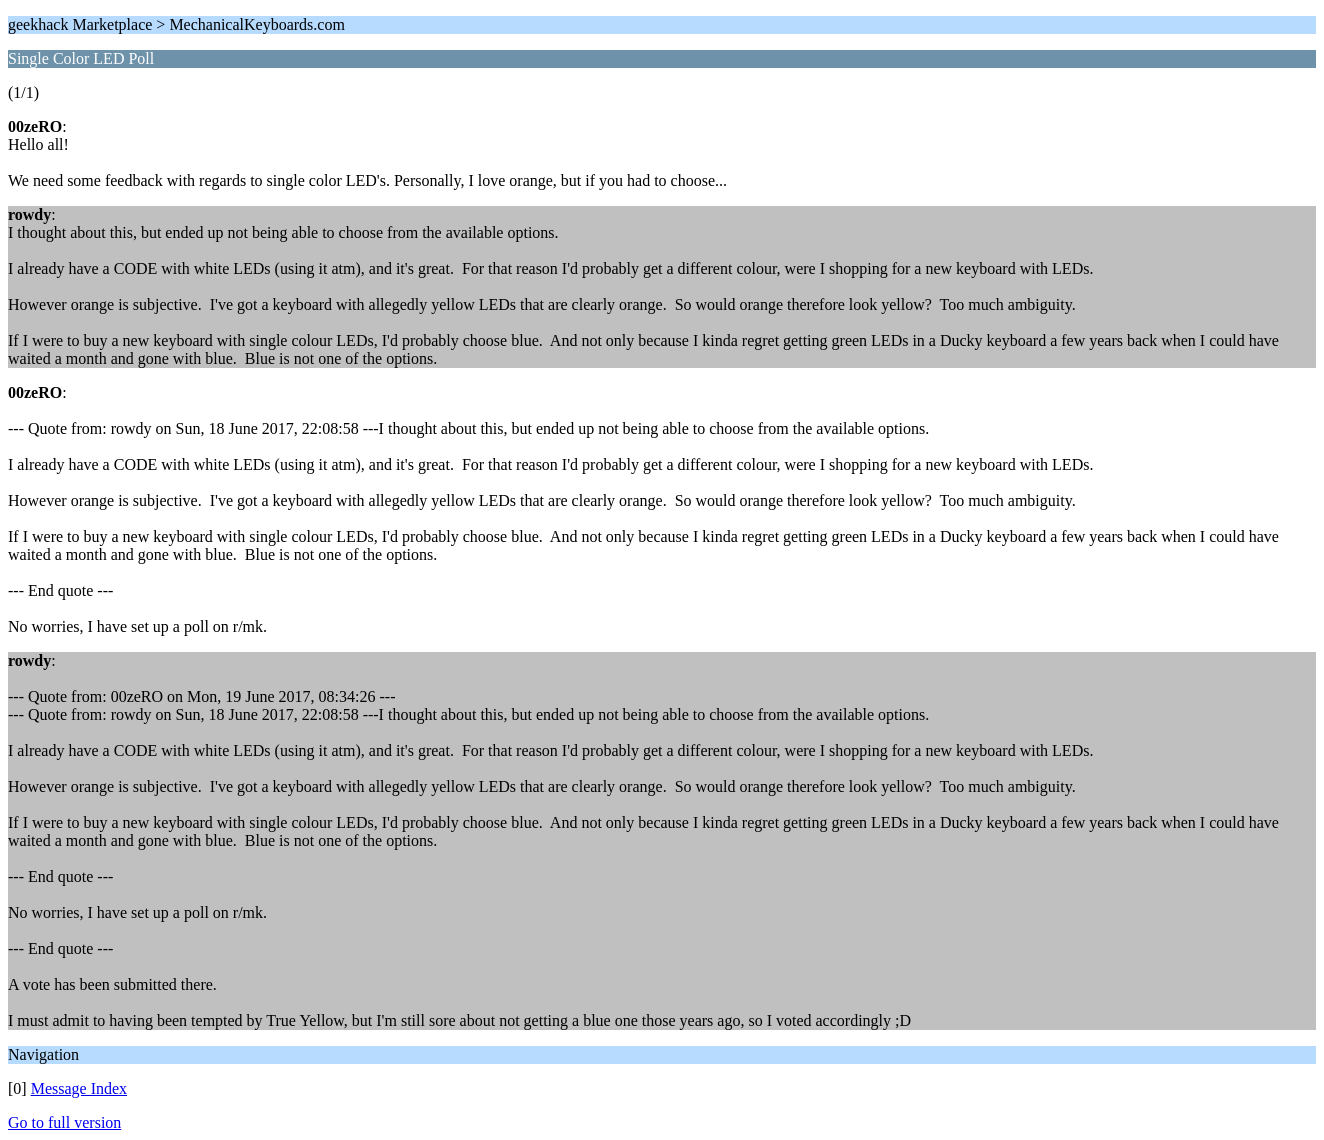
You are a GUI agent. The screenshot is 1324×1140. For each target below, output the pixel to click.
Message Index (79, 1088)
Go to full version (64, 1122)
